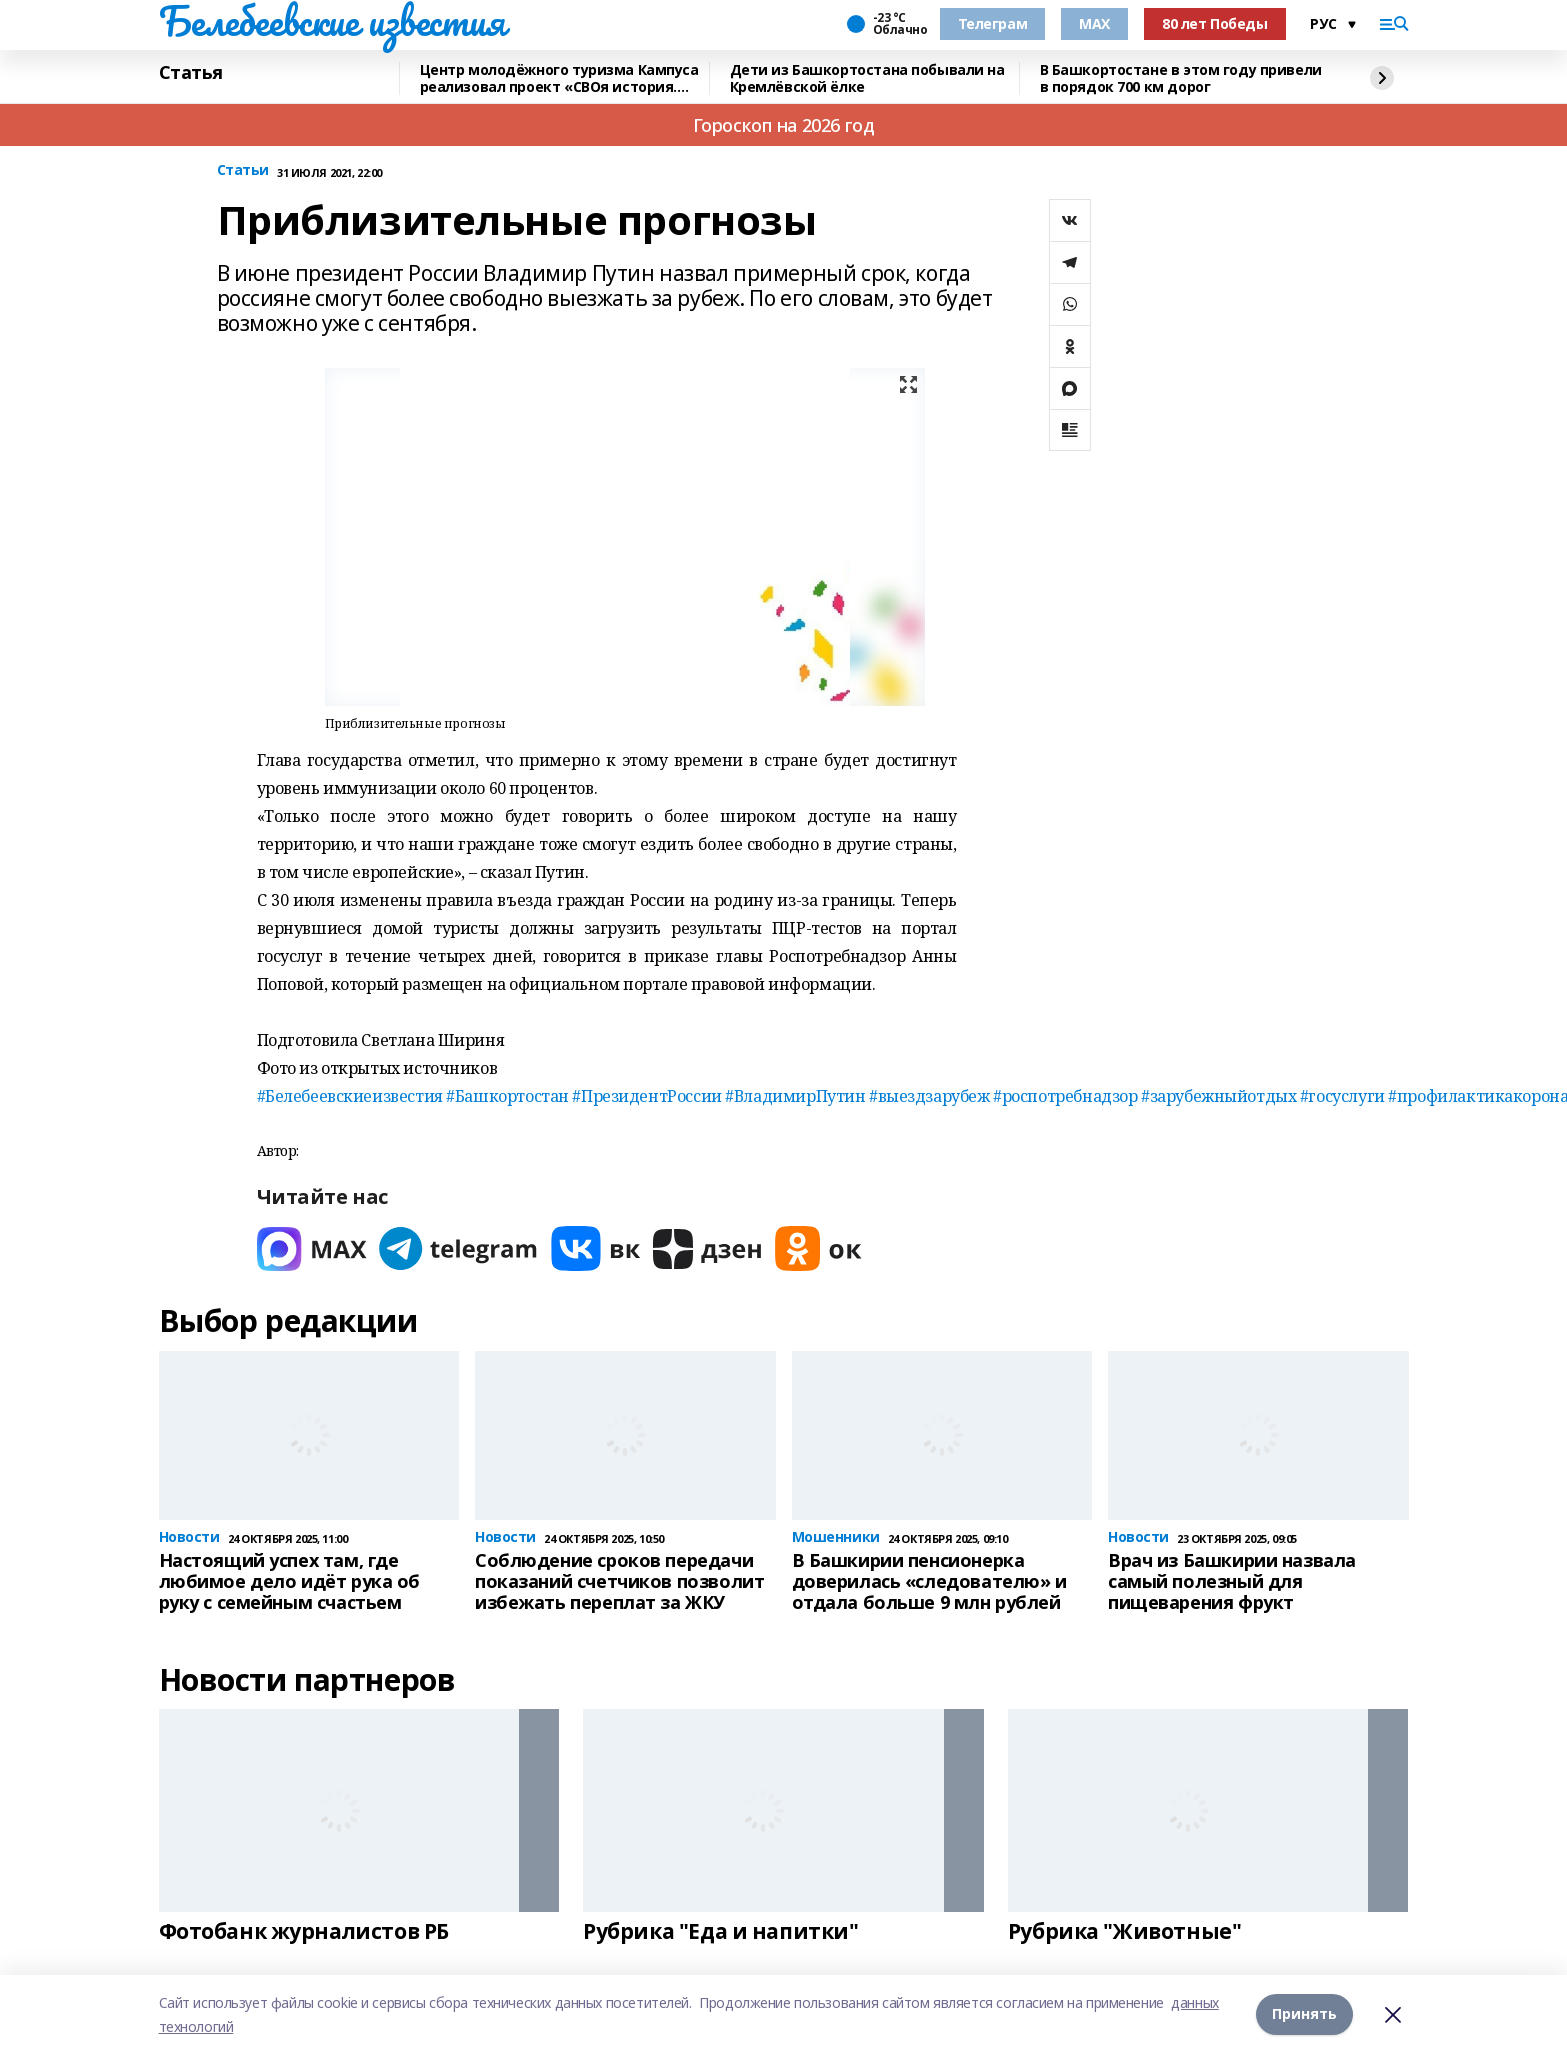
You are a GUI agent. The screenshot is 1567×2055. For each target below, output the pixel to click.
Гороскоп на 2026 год (784, 125)
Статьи (243, 170)
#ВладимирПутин (795, 1096)
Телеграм (993, 23)
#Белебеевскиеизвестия (350, 1096)
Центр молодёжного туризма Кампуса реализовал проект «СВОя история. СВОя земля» (559, 78)
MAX (1094, 23)
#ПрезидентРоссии (646, 1096)
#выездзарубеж (929, 1096)
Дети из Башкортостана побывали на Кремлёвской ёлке (867, 78)
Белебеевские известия (332, 21)
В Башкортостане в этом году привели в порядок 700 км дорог (1181, 78)
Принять (1304, 2014)
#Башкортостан (507, 1096)
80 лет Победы (1215, 23)
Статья (191, 73)
